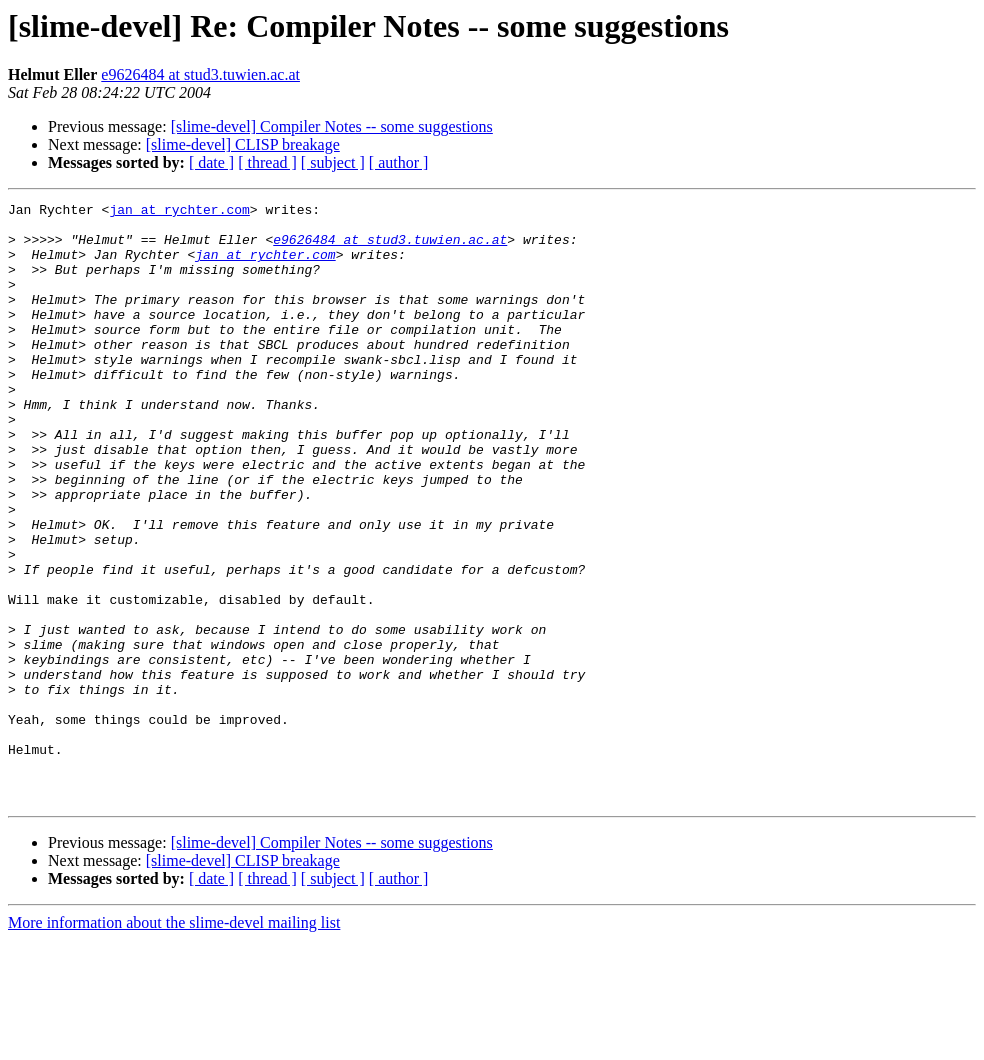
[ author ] (399, 162)
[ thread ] (267, 162)
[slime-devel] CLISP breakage (243, 144)
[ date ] (211, 162)
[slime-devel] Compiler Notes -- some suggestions (332, 126)
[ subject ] (333, 162)
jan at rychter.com (179, 212)
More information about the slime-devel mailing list (174, 1042)
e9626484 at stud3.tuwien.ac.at (200, 74)
